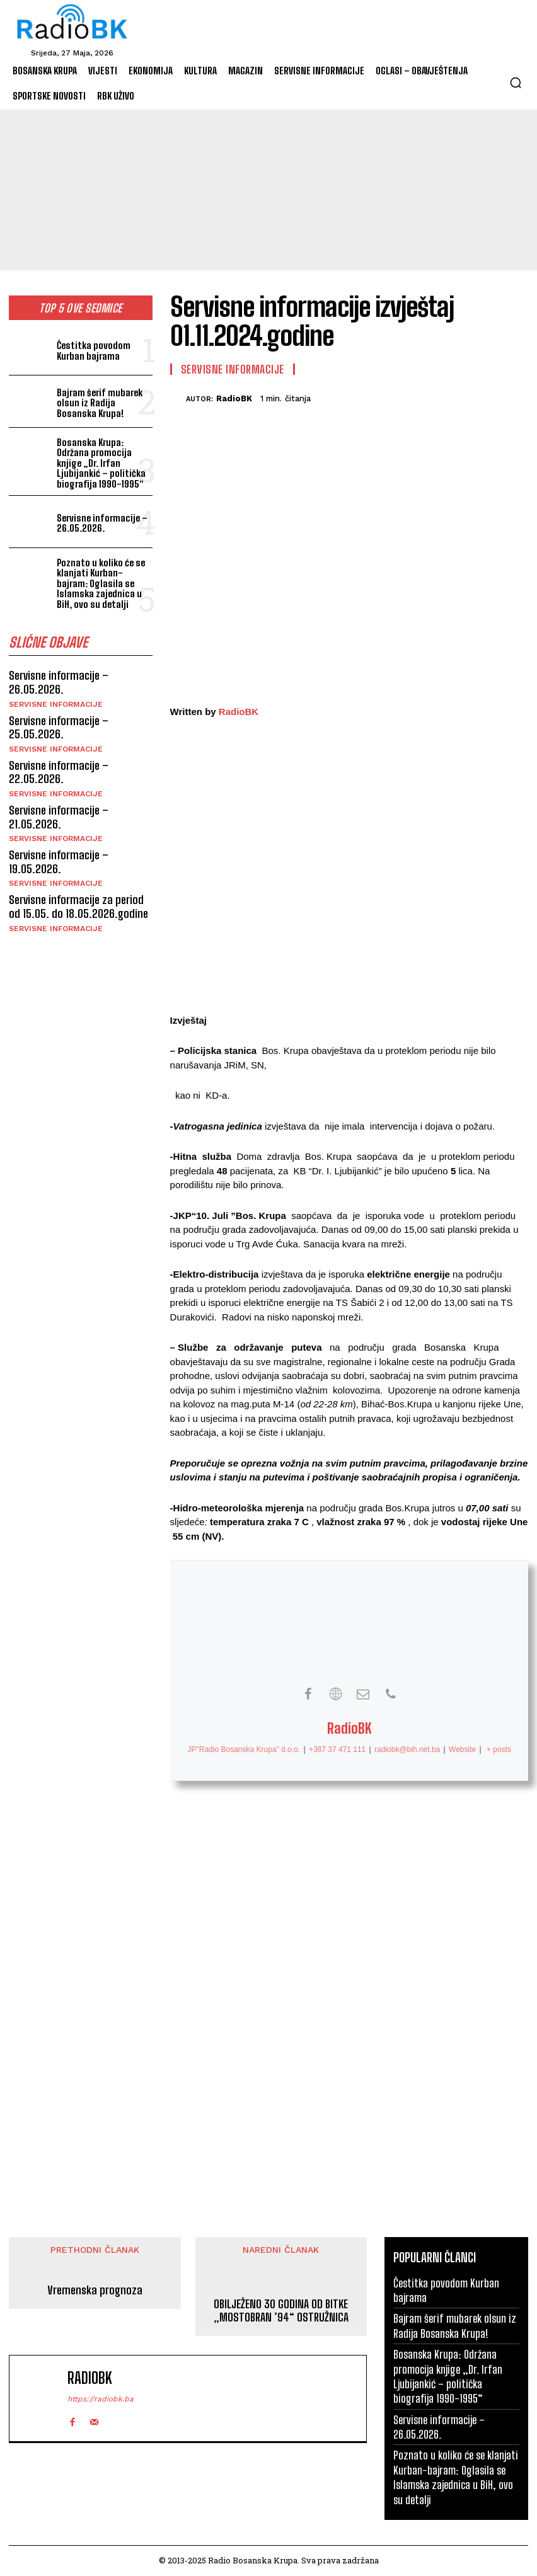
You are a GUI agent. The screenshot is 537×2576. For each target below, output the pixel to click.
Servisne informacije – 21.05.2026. (58, 817)
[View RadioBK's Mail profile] (363, 1694)
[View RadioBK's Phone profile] (390, 1694)
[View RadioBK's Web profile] (335, 1694)
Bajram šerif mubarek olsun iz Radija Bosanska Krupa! (99, 403)
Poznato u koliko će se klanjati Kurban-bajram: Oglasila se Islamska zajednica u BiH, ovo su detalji (101, 583)
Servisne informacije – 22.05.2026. (58, 772)
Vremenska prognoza (94, 2290)
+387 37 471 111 (336, 1749)
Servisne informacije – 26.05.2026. (102, 523)
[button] (515, 82)
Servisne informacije (56, 704)
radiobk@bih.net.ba (407, 1749)
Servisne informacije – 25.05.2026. (58, 727)
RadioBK (234, 398)
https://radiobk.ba (100, 2399)
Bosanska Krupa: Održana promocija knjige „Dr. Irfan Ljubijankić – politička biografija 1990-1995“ (101, 463)
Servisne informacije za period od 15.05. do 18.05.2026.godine (78, 906)
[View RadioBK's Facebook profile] (307, 1694)
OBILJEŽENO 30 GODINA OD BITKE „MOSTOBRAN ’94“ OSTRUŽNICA (281, 2311)
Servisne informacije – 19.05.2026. (58, 862)
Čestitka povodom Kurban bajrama (93, 351)
